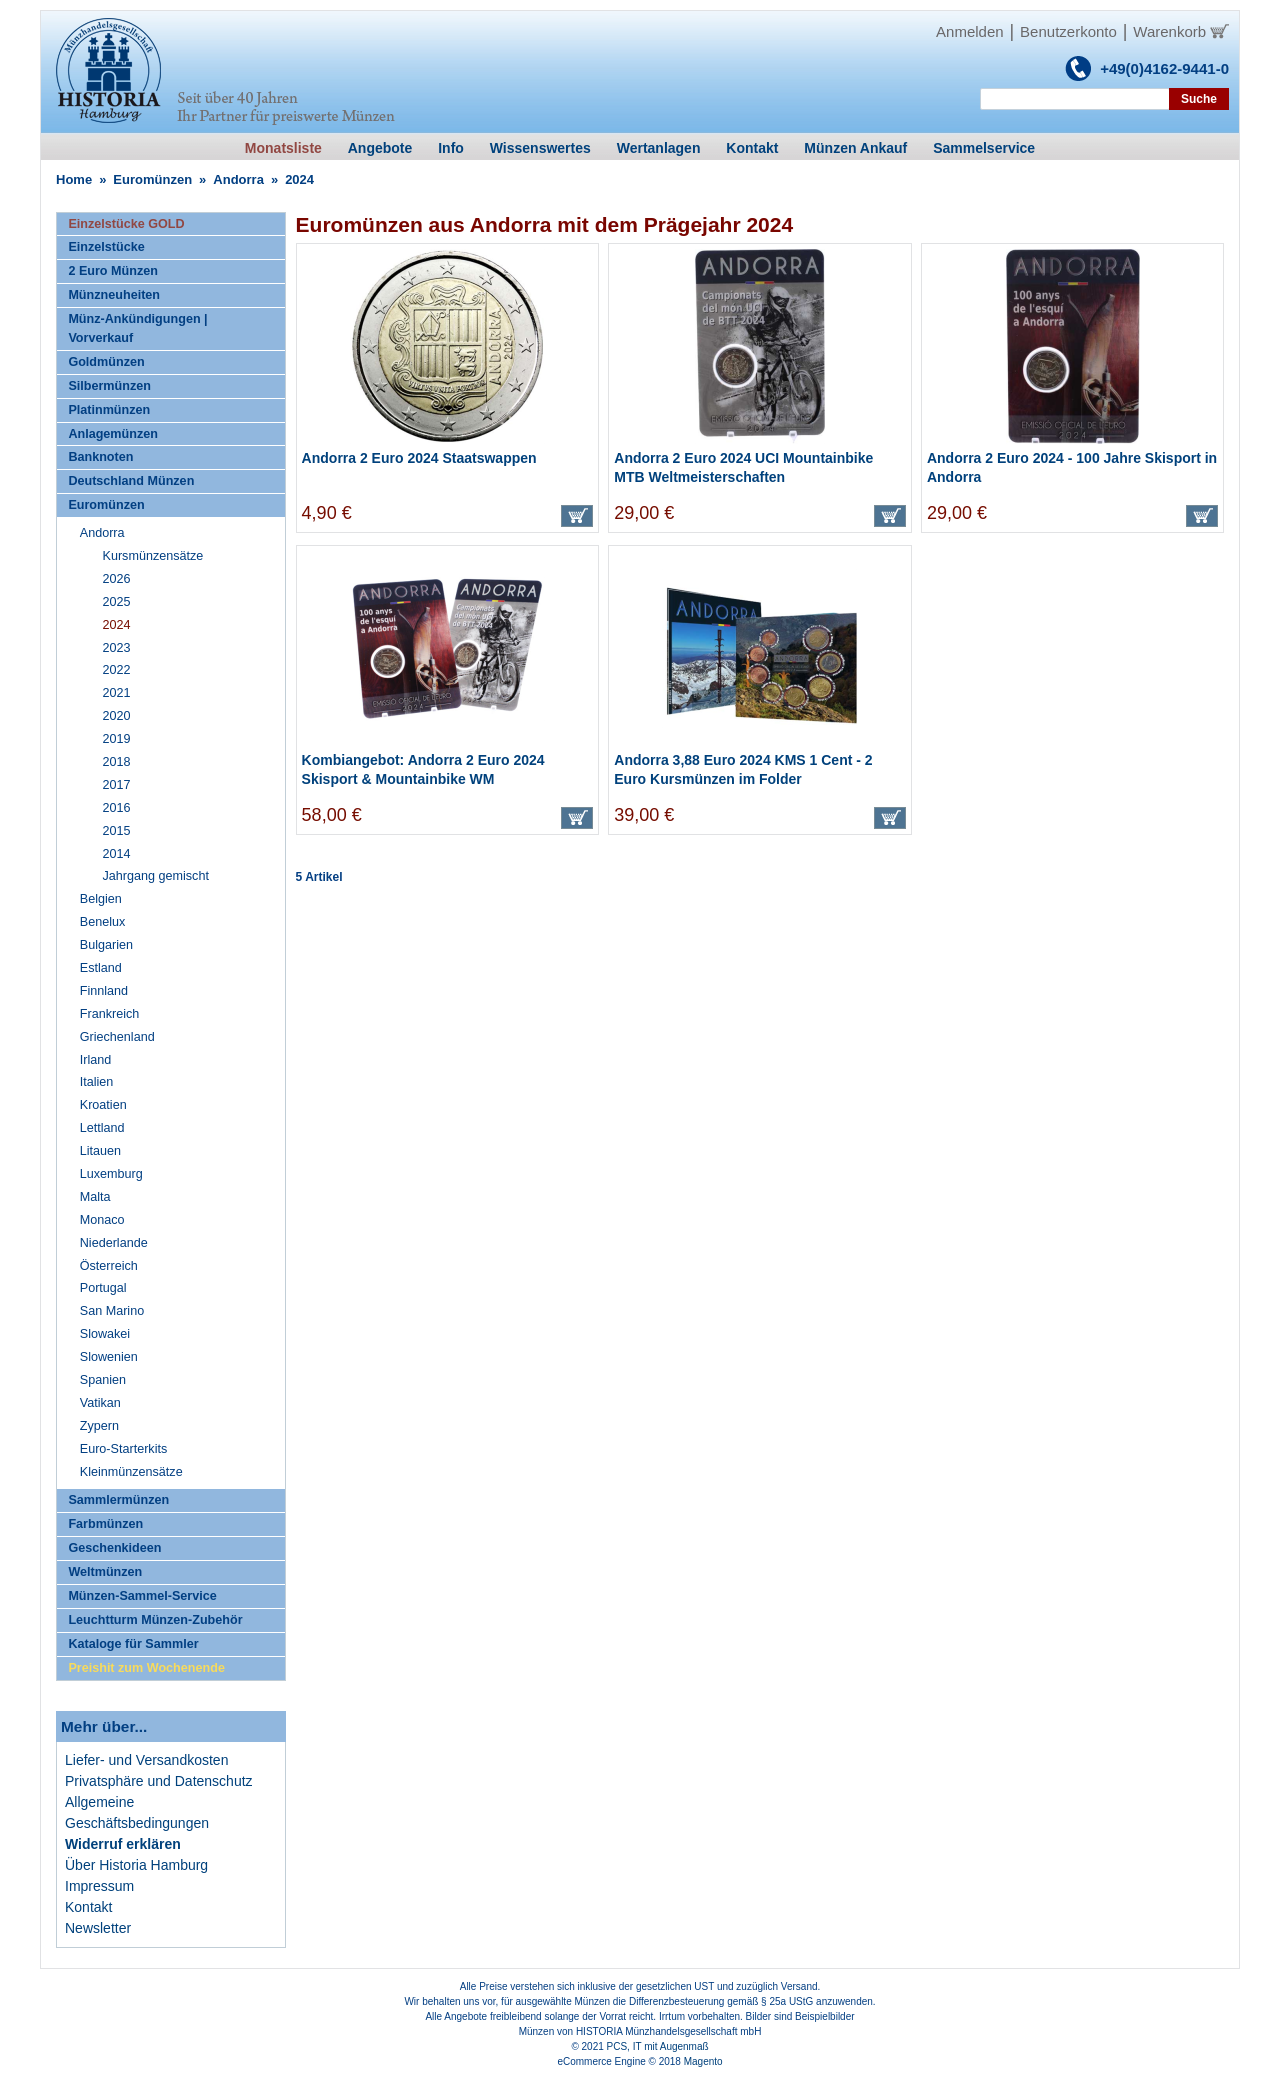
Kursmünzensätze (153, 556)
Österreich (109, 1266)
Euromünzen (152, 179)
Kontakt (88, 1907)
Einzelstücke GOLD (126, 224)
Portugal (103, 1288)
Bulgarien (106, 945)
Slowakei (105, 1334)
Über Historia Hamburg (136, 1865)
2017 (117, 785)
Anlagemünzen (113, 434)
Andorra (238, 179)
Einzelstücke (106, 247)
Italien (97, 1082)
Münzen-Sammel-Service (142, 1596)
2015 (117, 831)
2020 (117, 716)
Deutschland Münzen (131, 481)
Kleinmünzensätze (131, 1472)
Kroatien (103, 1105)
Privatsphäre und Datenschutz (159, 1781)
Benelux (103, 922)
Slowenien (109, 1357)
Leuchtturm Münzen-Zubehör (155, 1620)
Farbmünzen (105, 1524)
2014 (117, 854)
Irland (96, 1060)
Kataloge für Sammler (133, 1644)
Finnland (104, 991)
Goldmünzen (106, 362)
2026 (117, 579)
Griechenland (117, 1037)
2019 (117, 739)
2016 (117, 808)
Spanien (103, 1380)
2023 (117, 648)
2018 (117, 762)
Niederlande (114, 1243)
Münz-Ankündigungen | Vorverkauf (137, 328)
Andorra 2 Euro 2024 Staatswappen (419, 458)
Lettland (102, 1128)
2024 (117, 625)
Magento (703, 2061)
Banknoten (100, 457)
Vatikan (100, 1403)
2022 (117, 670)
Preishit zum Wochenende (146, 1668)
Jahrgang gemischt (156, 876)
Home (74, 179)
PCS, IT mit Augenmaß (658, 2046)
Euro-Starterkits (123, 1449)
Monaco (102, 1220)
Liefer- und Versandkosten (146, 1760)
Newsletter (98, 1928)
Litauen (100, 1151)
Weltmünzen (105, 1572)
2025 (117, 602)
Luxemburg (111, 1174)
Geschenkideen (114, 1548)
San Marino (112, 1311)
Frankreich (110, 1014)
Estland (101, 968)
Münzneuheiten (114, 295)
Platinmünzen (109, 410)
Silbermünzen (109, 386)
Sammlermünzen (118, 1500)
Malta (95, 1197)
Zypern (99, 1426)
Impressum (99, 1886)
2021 (117, 693)
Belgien (101, 899)
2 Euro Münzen (113, 271)
